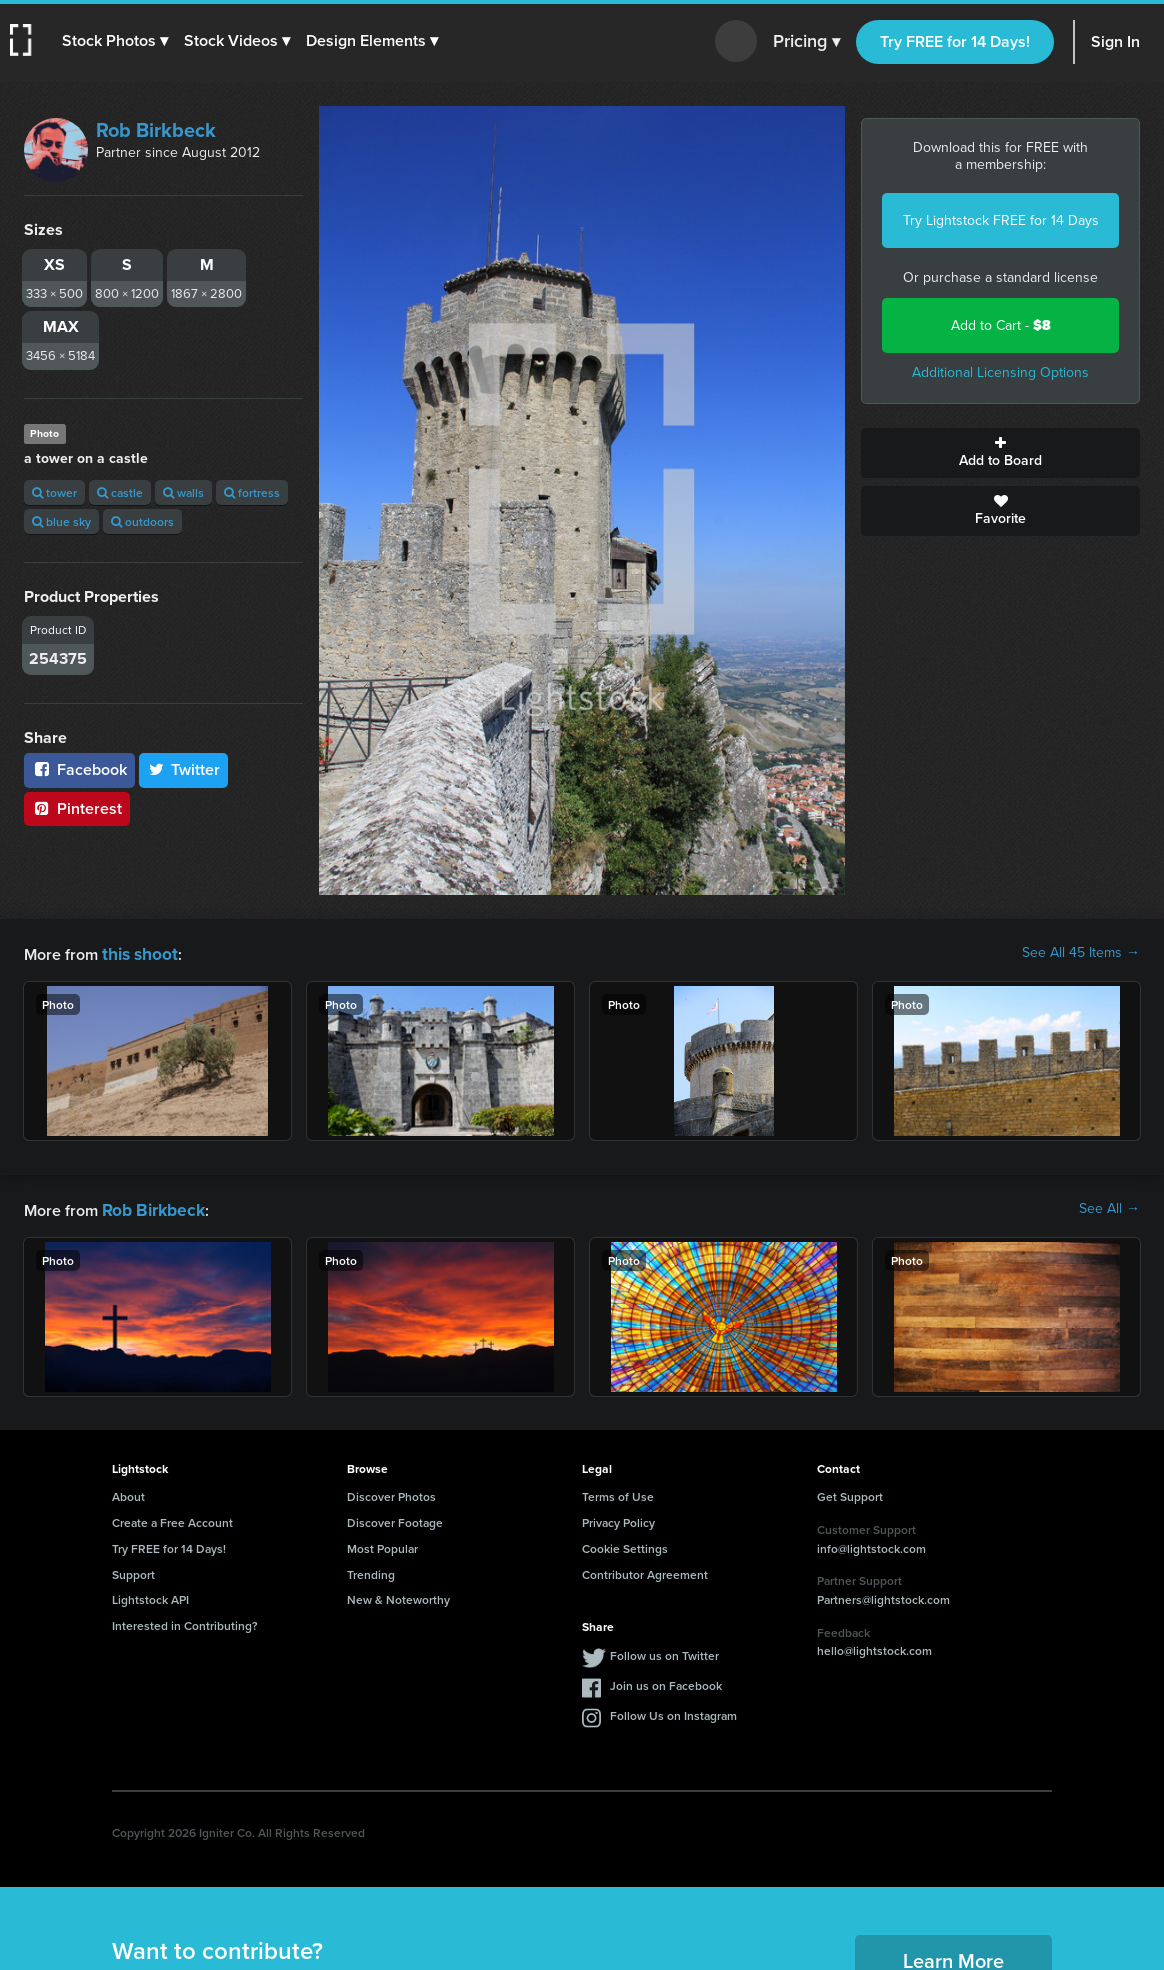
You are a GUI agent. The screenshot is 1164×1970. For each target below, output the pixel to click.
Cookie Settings (625, 1544)
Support (133, 1570)
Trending (371, 1570)
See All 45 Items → (1081, 953)
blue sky (61, 521)
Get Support (850, 1492)
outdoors (142, 521)
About (128, 1492)
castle (120, 492)
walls (183, 492)
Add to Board (1000, 453)
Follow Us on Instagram (673, 1711)
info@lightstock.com (871, 1544)
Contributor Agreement (645, 1570)
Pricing (806, 42)
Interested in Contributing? (185, 1621)
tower (54, 492)
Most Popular (382, 1544)
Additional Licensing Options (1000, 372)
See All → (1109, 1207)
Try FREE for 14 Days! (955, 41)
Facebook (79, 769)
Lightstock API (150, 1595)
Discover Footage (395, 1518)
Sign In (1115, 41)
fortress (252, 492)
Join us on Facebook (666, 1681)
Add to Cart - (1001, 325)
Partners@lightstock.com (883, 1595)
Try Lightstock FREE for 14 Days (1001, 220)
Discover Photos (391, 1492)
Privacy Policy (618, 1518)
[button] (117, 41)
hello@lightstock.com (874, 1646)
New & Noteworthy (398, 1595)
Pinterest (77, 808)
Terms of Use (618, 1492)
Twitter (184, 769)
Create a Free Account (172, 1518)
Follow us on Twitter (664, 1651)
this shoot (137, 952)
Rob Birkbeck (156, 130)
